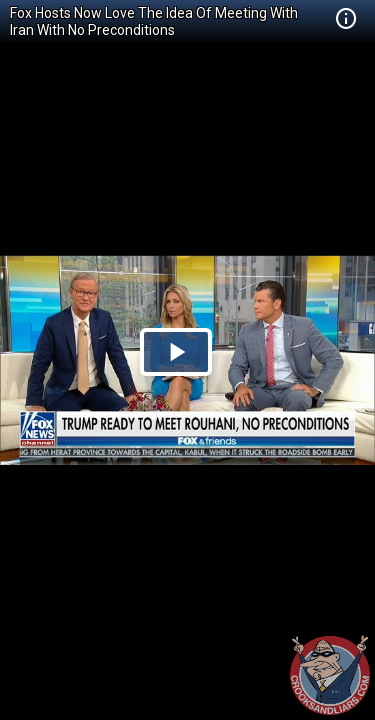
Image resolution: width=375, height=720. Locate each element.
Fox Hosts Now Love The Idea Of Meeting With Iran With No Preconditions (154, 21)
